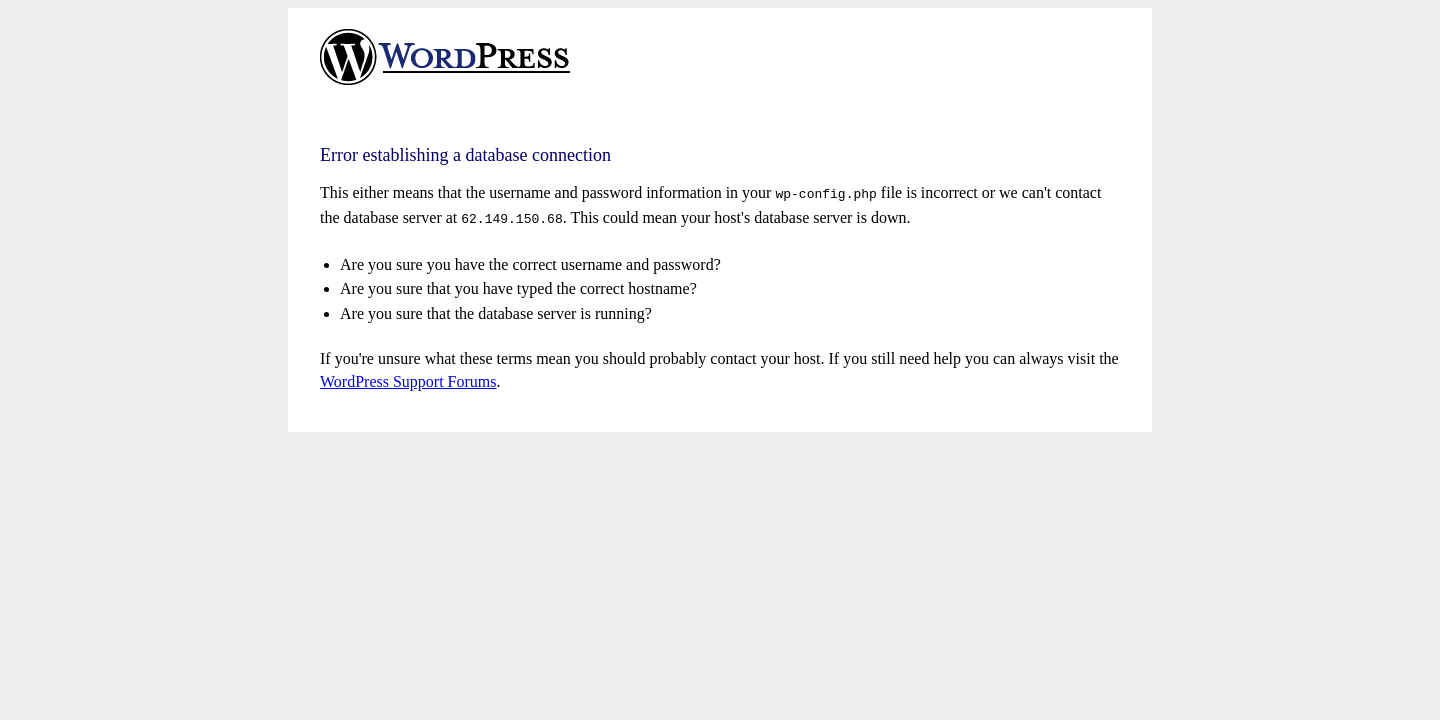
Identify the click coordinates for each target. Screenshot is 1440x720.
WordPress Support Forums (408, 377)
